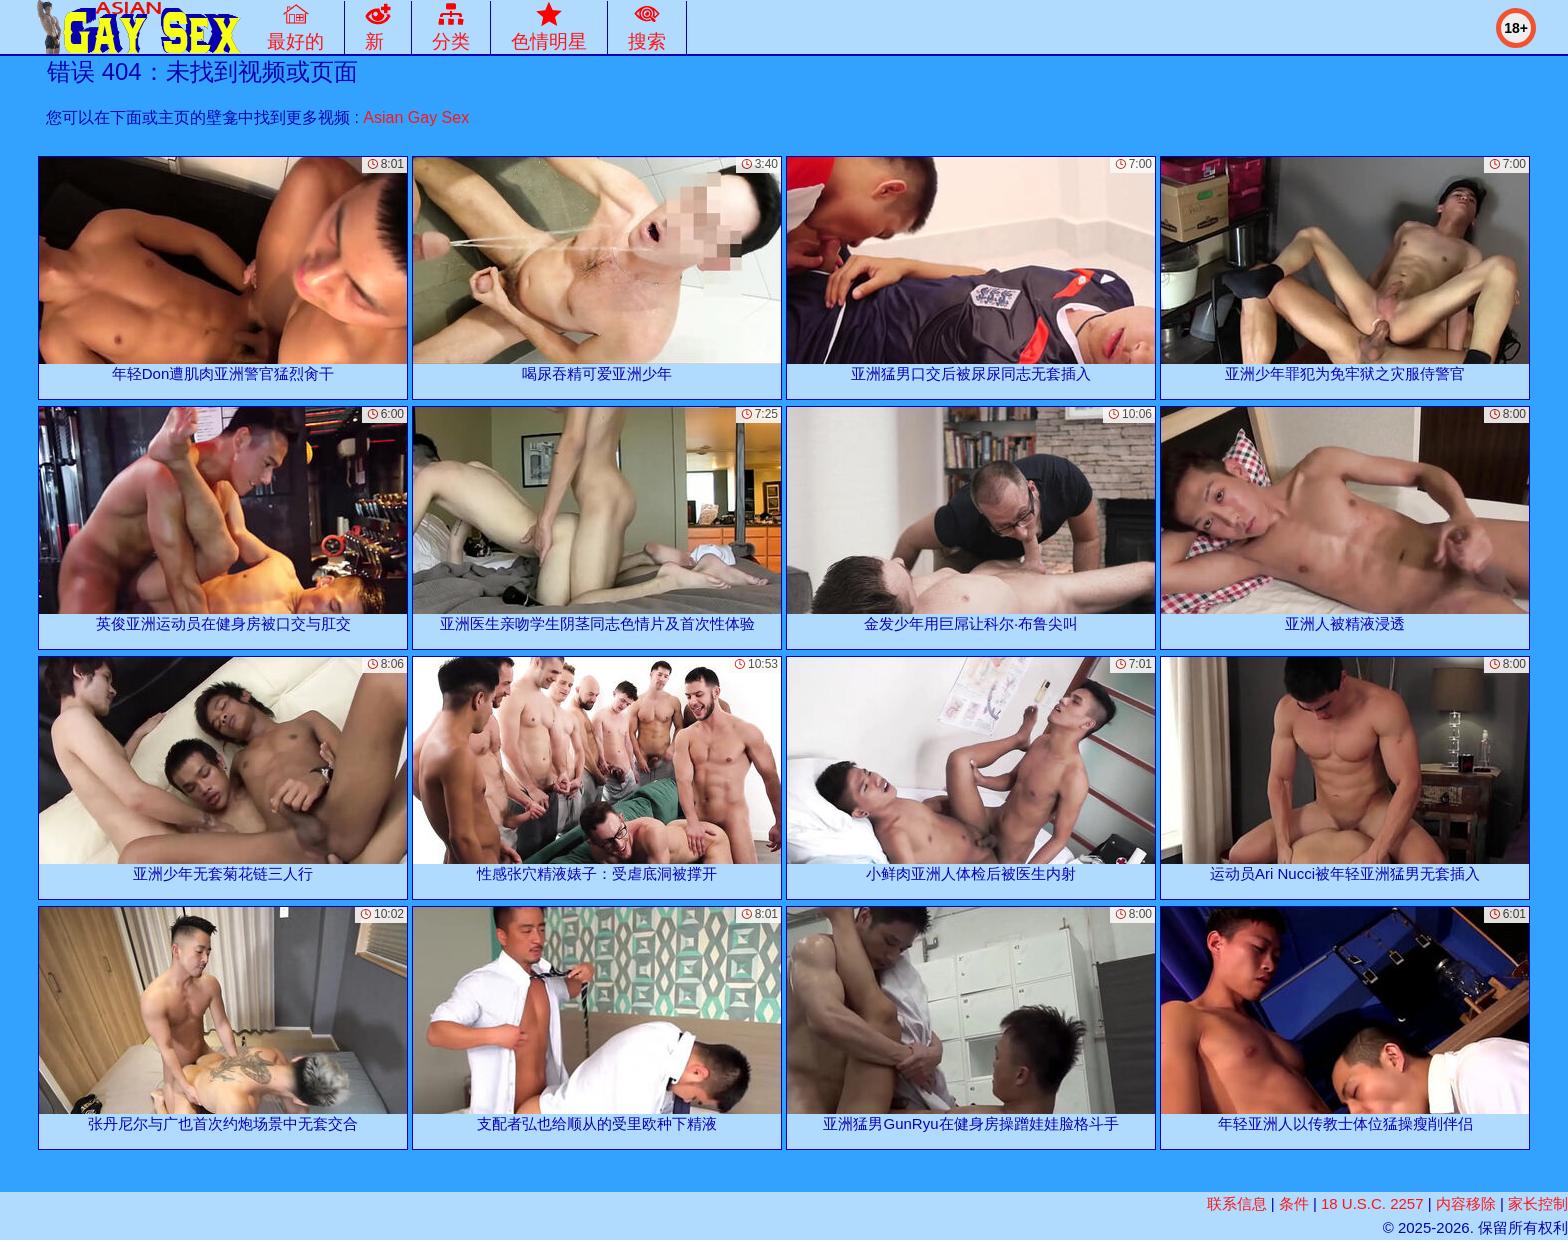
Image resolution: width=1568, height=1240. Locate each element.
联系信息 (1237, 1203)
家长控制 (1538, 1203)
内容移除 (1466, 1203)
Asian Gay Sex (416, 117)
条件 (1294, 1203)
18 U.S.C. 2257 (1372, 1203)
